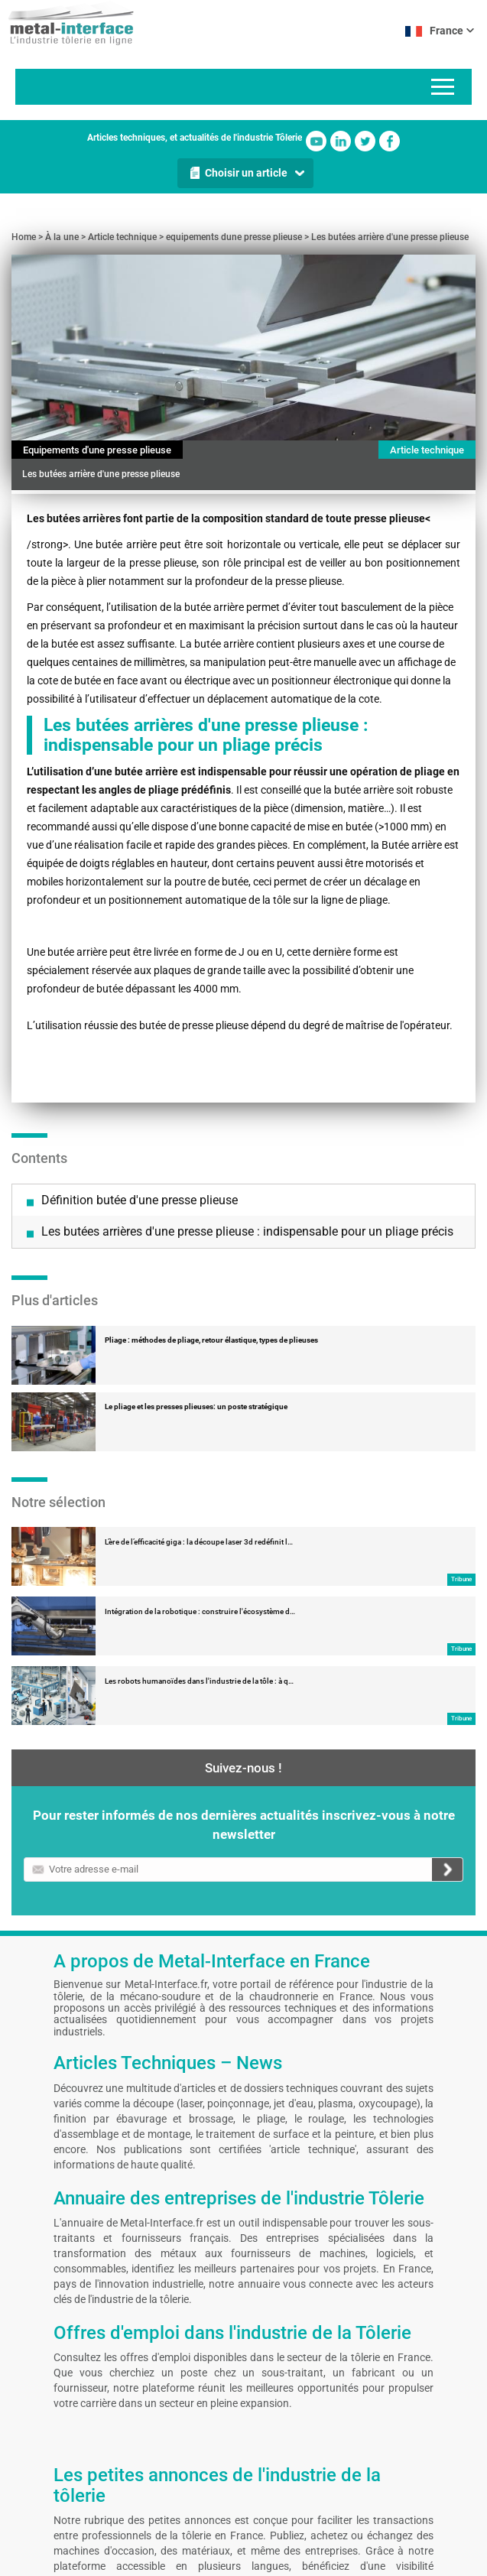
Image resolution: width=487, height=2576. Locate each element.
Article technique (122, 237)
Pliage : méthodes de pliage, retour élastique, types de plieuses (211, 1198)
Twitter (365, 141)
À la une (62, 237)
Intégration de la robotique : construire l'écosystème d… (200, 1469)
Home (23, 237)
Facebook (389, 141)
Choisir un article (246, 173)
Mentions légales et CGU (49, 2561)
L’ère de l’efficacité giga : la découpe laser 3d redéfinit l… (199, 1399)
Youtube (316, 141)
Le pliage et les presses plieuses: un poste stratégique (196, 1264)
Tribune (461, 1437)
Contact (108, 2561)
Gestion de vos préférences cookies (235, 2560)
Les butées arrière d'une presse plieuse (390, 237)
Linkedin (340, 141)
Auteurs (142, 2561)
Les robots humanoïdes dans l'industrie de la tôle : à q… (199, 1539)
